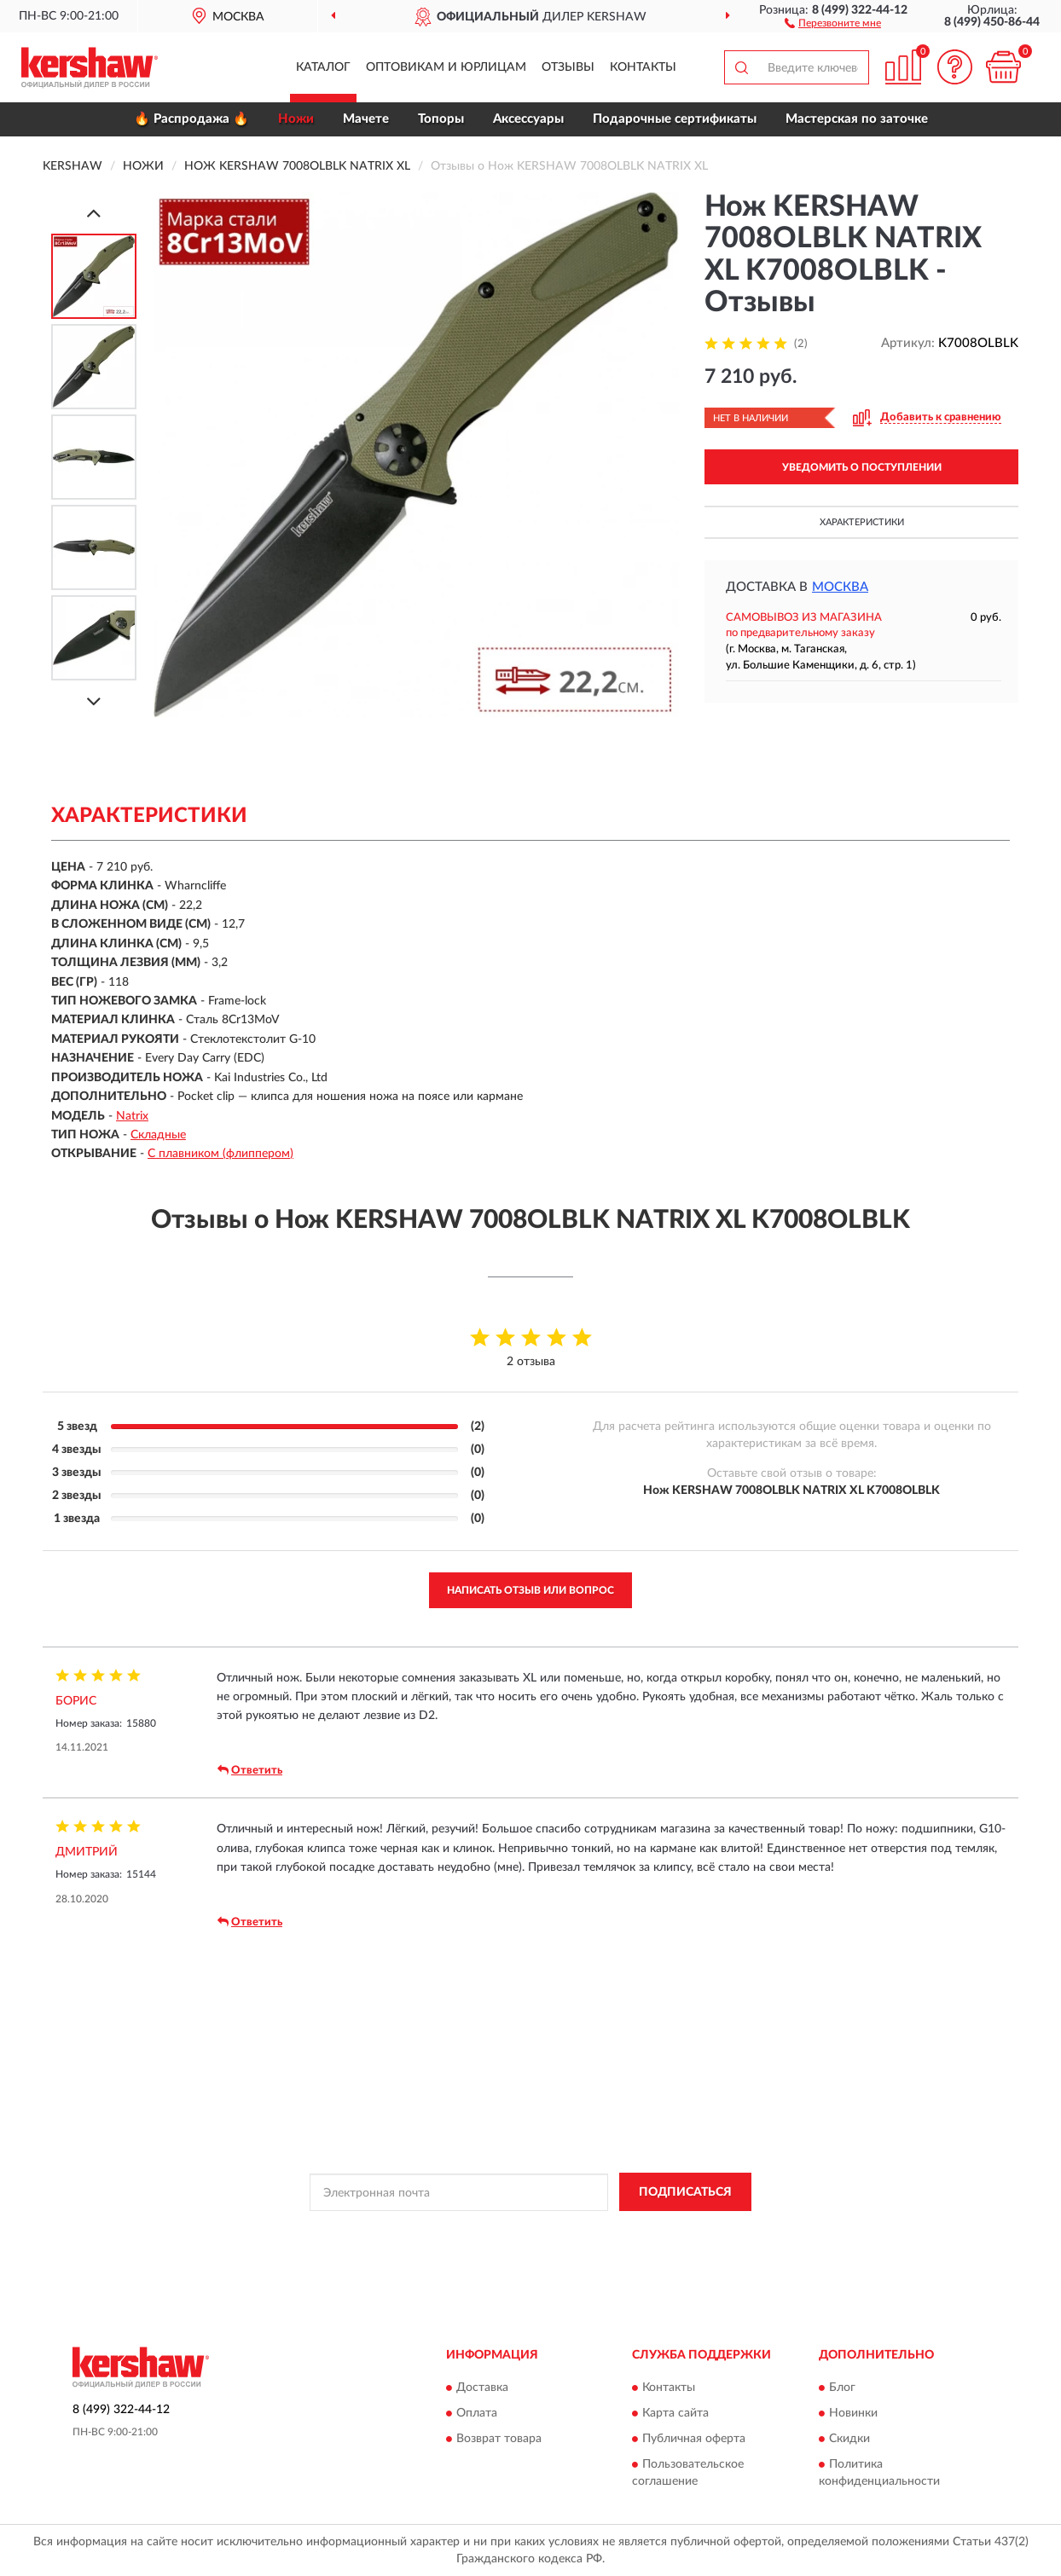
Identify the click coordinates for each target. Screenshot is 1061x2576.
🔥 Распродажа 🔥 (191, 119)
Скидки (849, 2440)
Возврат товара (499, 2440)
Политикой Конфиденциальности (525, 2231)
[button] (833, 22)
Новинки (853, 2414)
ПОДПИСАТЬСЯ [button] (685, 2192)
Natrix (132, 1116)
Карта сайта (675, 2414)
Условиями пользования (675, 2231)
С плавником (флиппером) (220, 1154)
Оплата (476, 2414)
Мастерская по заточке (857, 119)
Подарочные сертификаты (675, 119)
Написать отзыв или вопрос (530, 1590)
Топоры (441, 119)
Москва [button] (840, 587)
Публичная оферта (693, 2440)
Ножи (296, 119)
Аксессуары (528, 119)
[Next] (93, 701)
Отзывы (568, 67)
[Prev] (93, 212)
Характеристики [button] (862, 522)
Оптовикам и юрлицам (446, 67)
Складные (158, 1135)
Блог (842, 2388)
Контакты (643, 67)
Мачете (366, 119)
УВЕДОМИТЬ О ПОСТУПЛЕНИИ (862, 467)
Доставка (482, 2388)
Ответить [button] (249, 1770)
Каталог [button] (323, 67)
